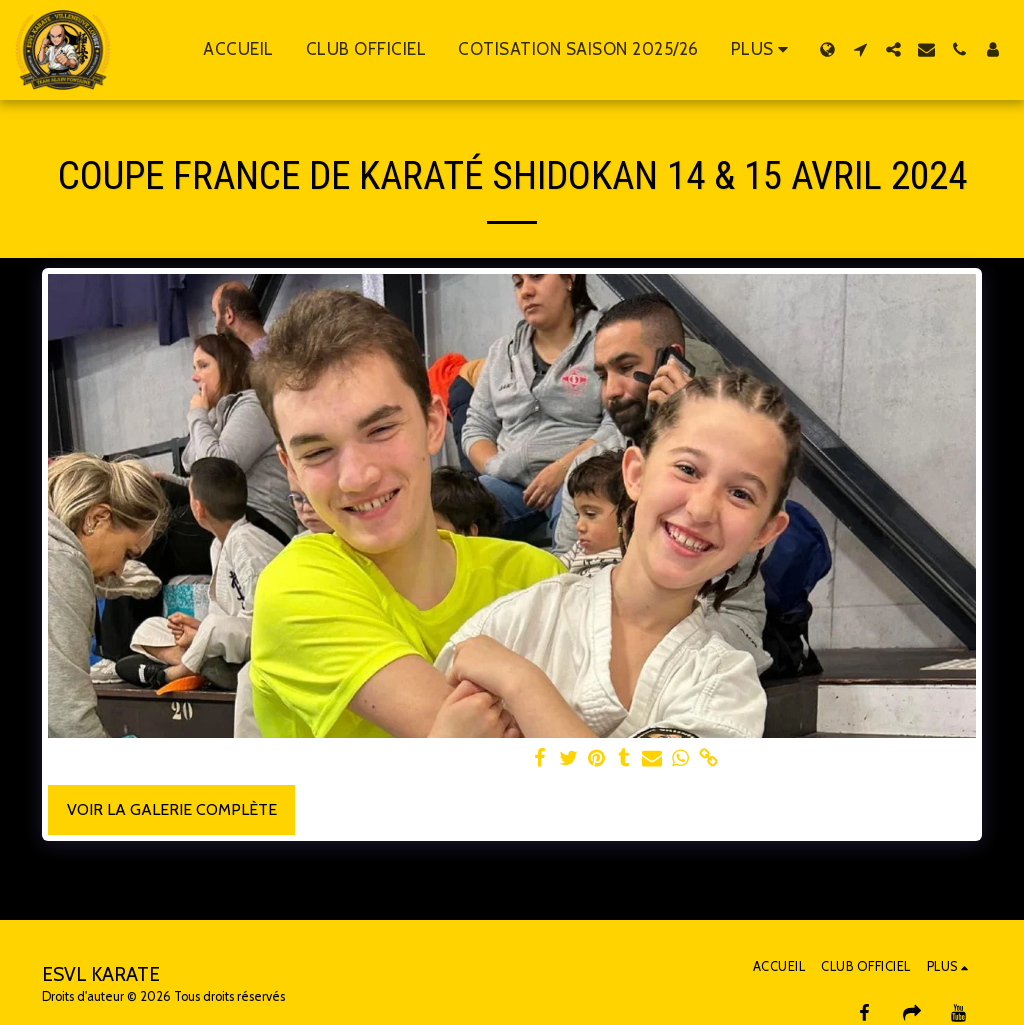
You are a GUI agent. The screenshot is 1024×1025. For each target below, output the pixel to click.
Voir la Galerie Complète (172, 809)
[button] (860, 49)
